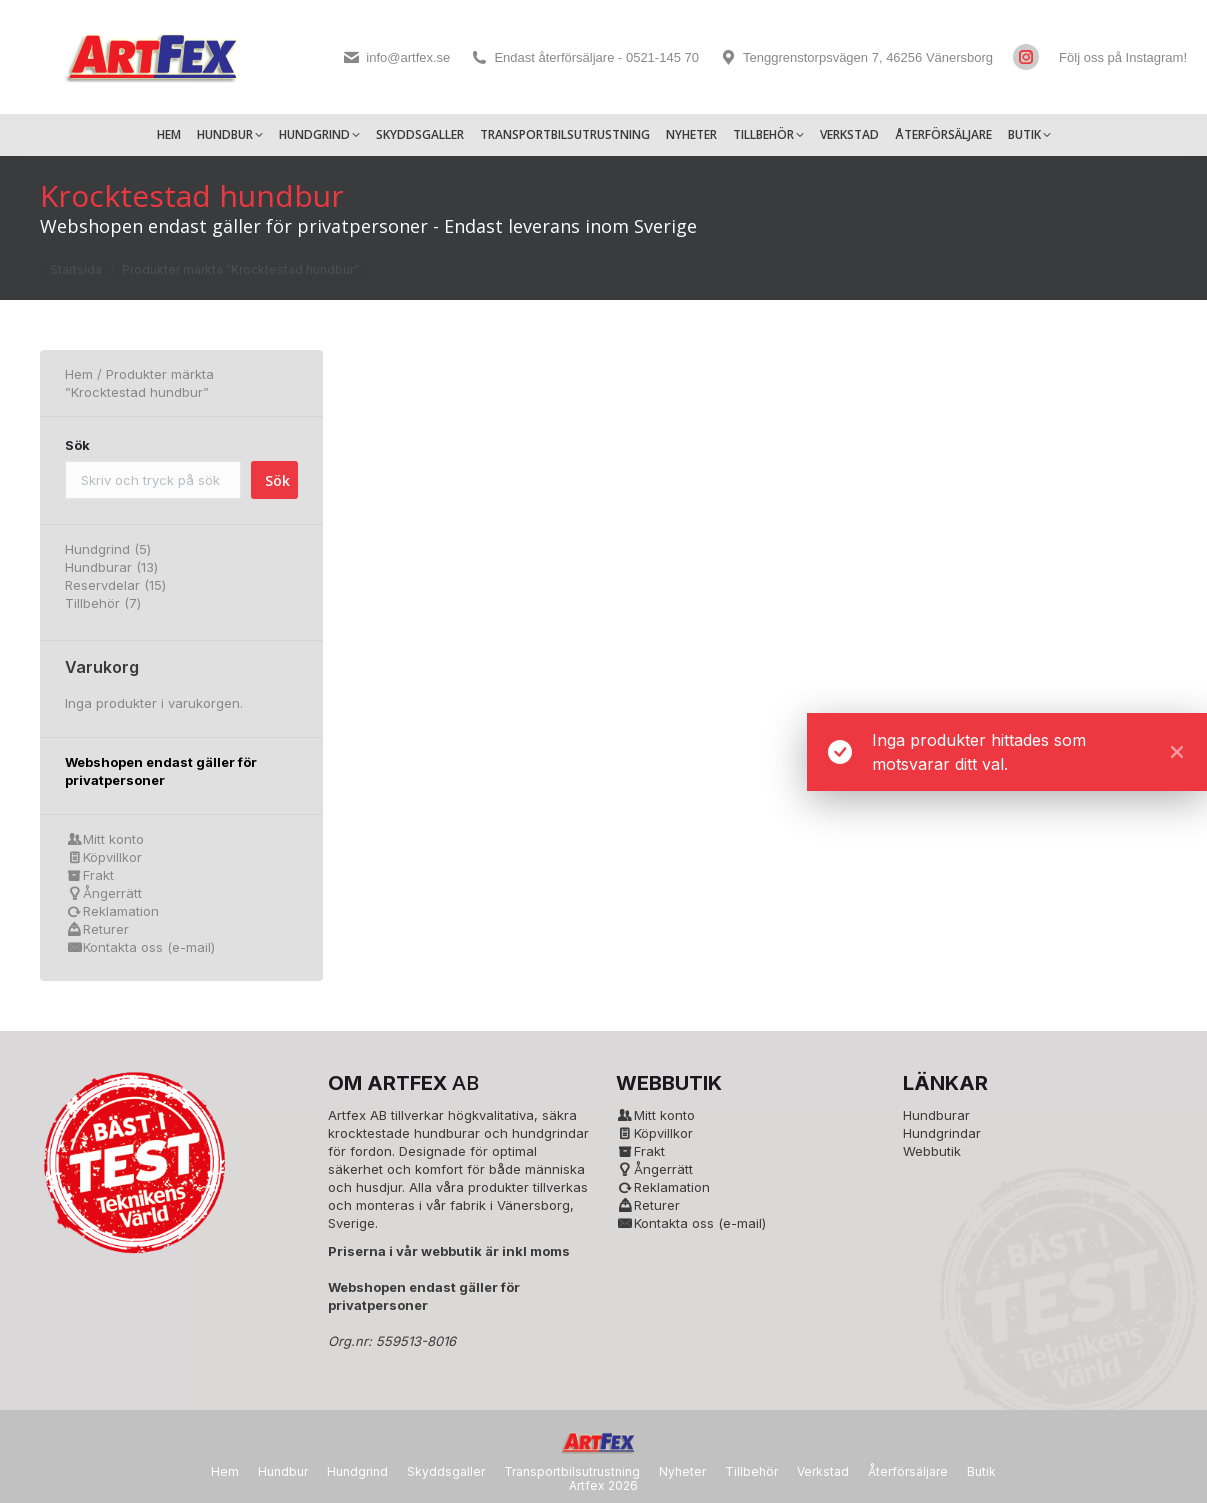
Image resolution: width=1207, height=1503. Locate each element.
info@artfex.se (396, 57)
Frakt (98, 875)
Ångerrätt (112, 893)
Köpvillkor (112, 857)
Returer (106, 929)
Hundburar (936, 1115)
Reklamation (121, 911)
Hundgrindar (942, 1133)
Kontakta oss (123, 947)
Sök (77, 445)
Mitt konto (113, 839)
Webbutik (932, 1151)
